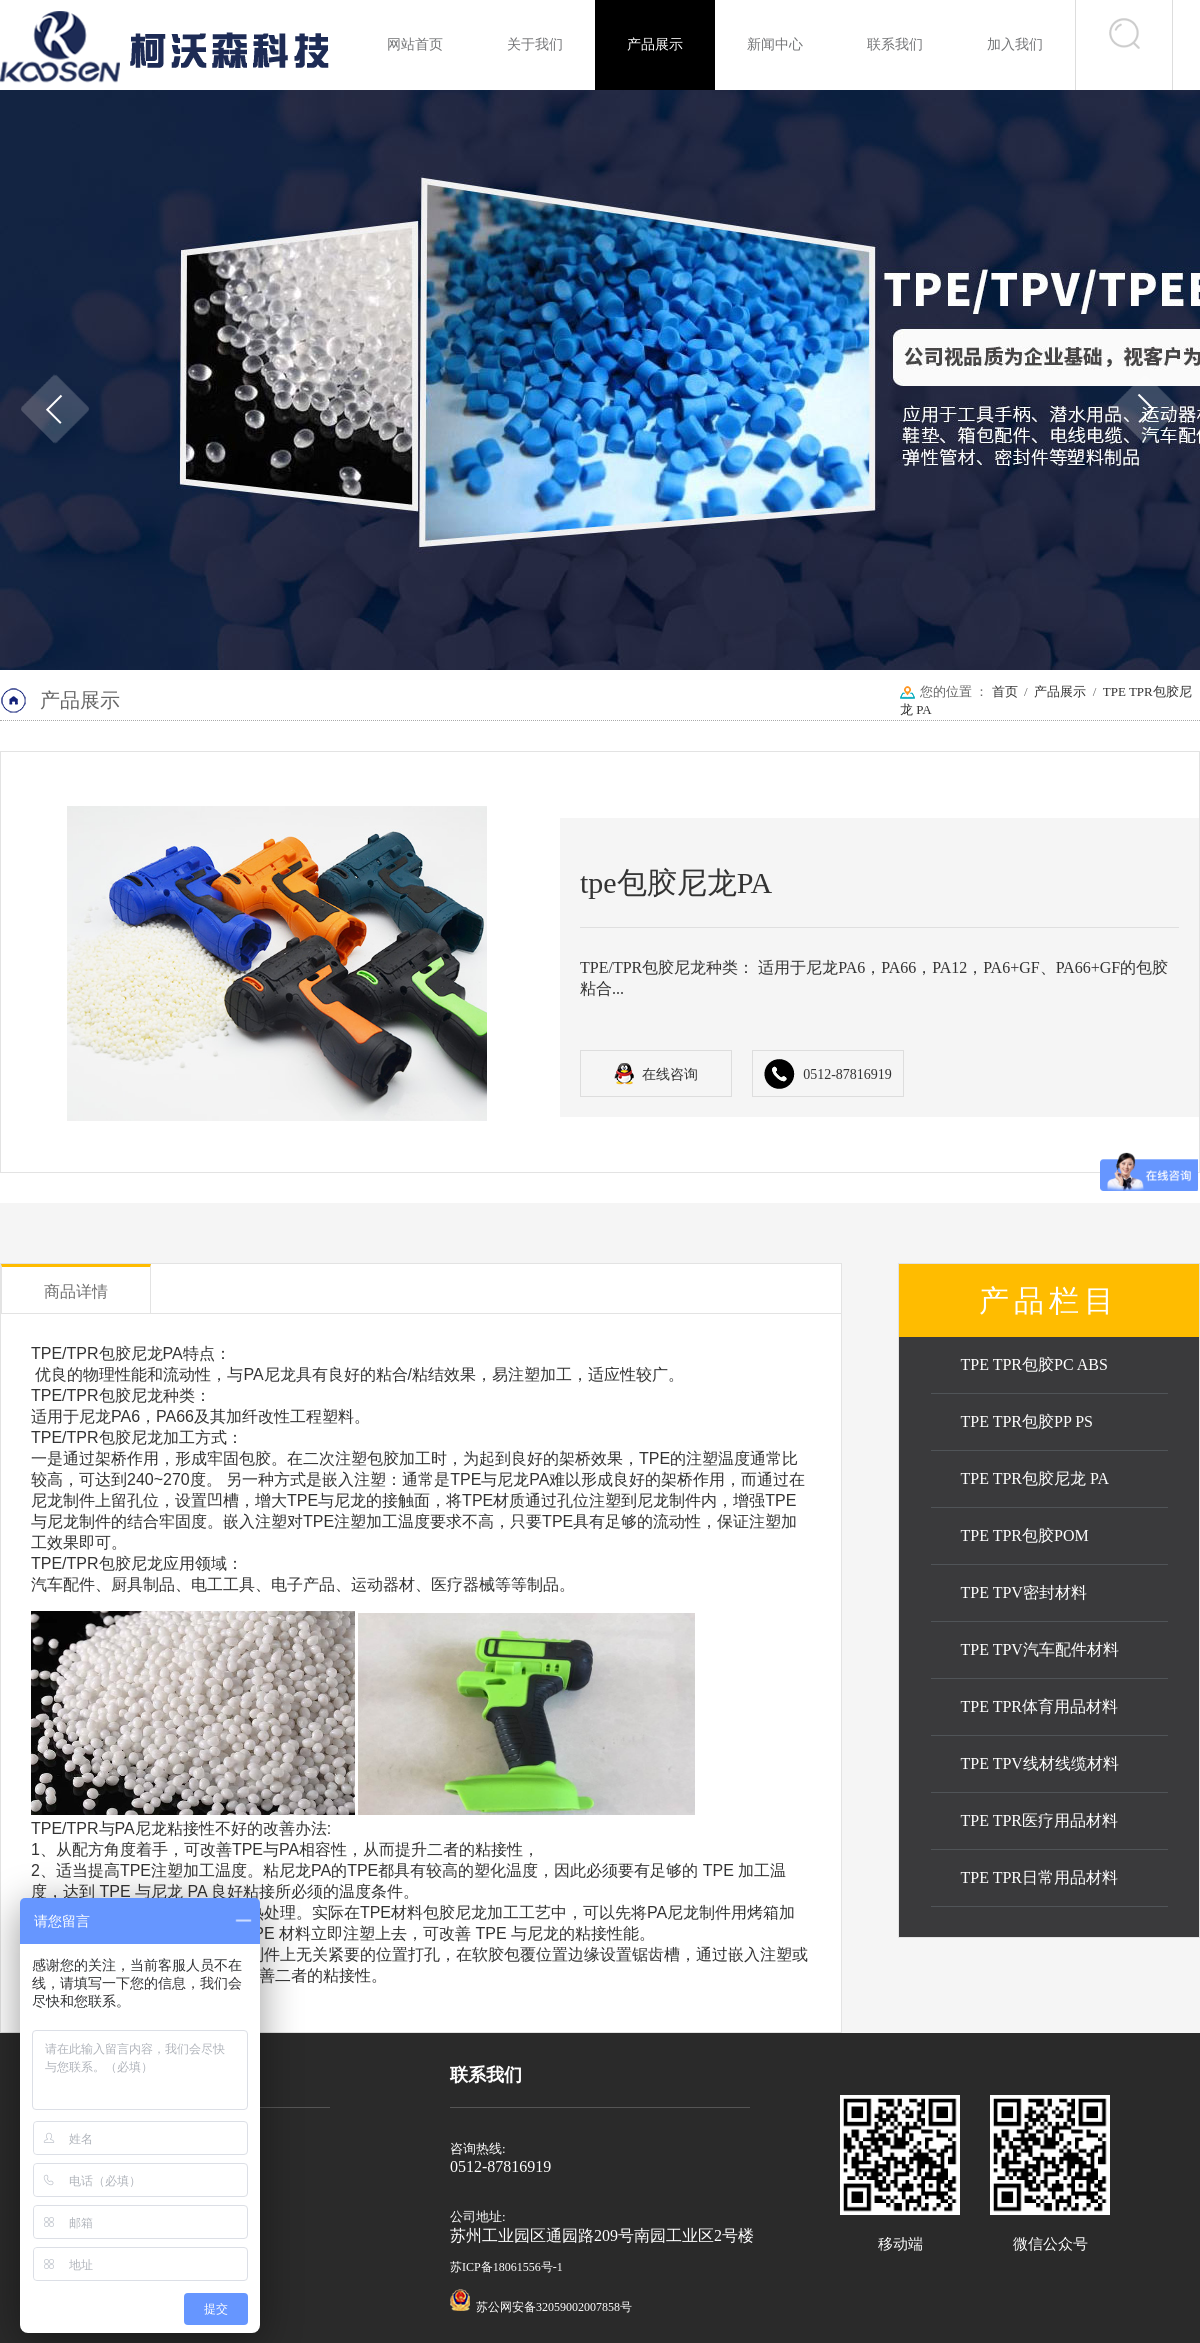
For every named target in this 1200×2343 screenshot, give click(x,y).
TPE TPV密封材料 (1024, 1592)
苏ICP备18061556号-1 (506, 2267)
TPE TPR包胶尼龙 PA (1035, 1478)
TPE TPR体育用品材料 (1040, 1706)
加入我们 (1015, 44)
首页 (1005, 691)
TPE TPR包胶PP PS (1027, 1421)
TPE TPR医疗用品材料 (1040, 1820)
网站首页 (415, 44)
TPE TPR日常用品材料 (1040, 1877)
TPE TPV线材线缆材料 (1040, 1763)
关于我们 (535, 44)
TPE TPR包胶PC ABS (1034, 1364)
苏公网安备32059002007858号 (554, 2307)
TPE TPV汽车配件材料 (1040, 1649)
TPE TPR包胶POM (1025, 1535)
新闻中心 (775, 44)
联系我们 (895, 44)
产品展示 (655, 44)
